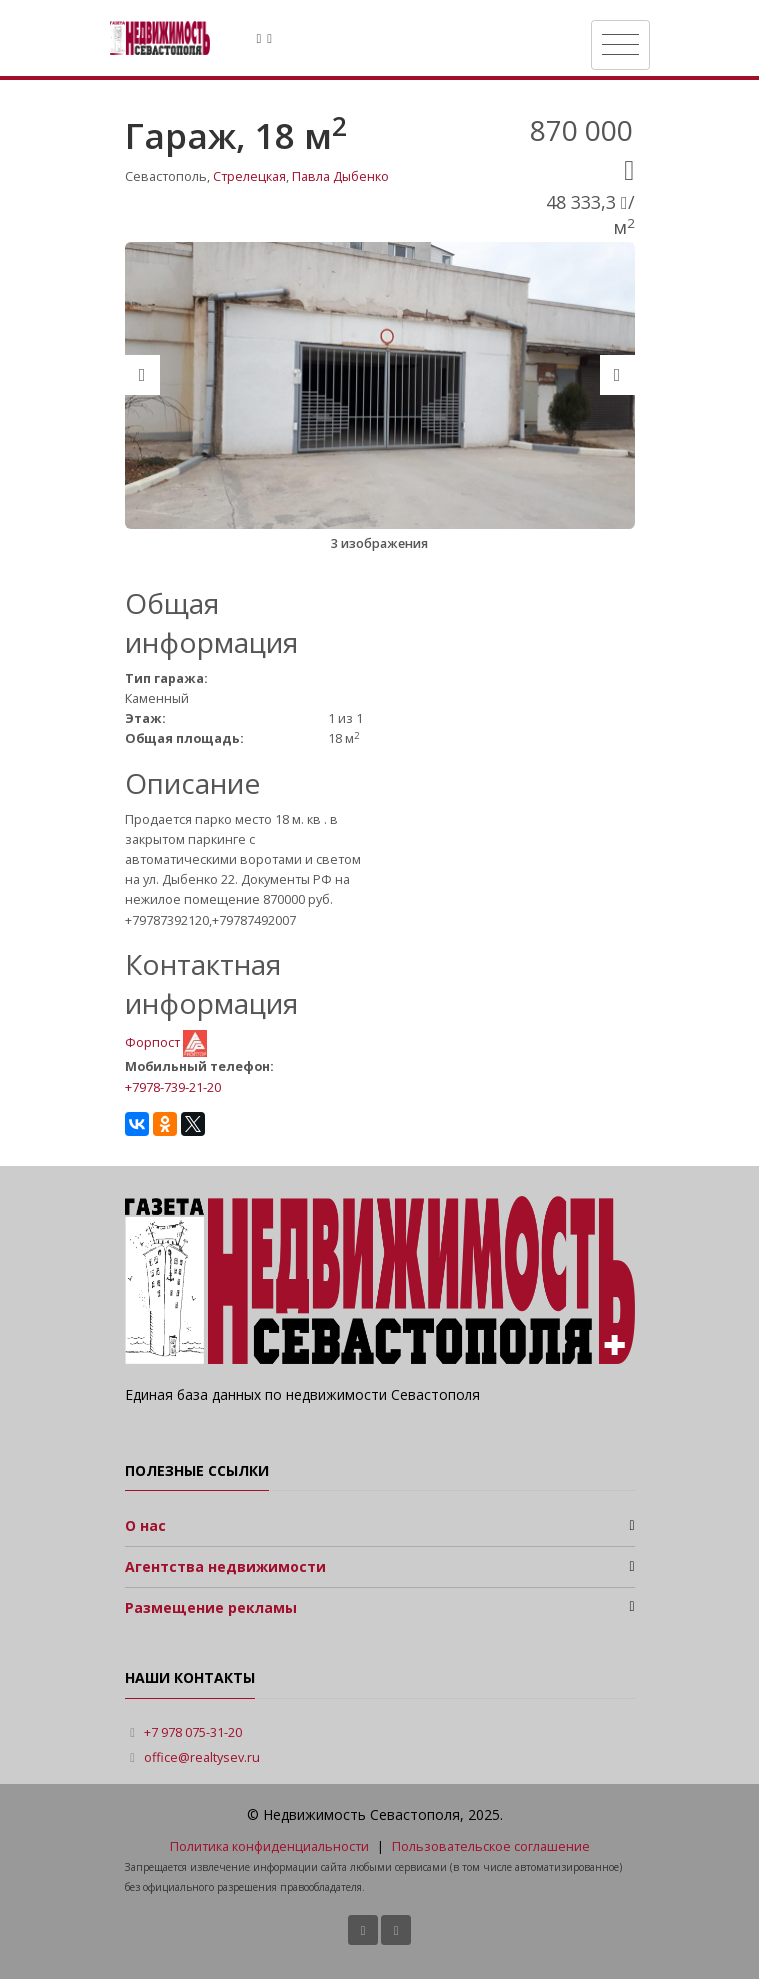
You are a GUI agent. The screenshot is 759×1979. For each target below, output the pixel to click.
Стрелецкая (249, 176)
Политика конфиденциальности (269, 1846)
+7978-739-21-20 (173, 1087)
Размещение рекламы (211, 1607)
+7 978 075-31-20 (193, 1732)
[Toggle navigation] (620, 45)
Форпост (154, 1042)
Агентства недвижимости (225, 1566)
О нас (145, 1525)
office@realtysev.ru (202, 1757)
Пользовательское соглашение (491, 1846)
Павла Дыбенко (340, 176)
